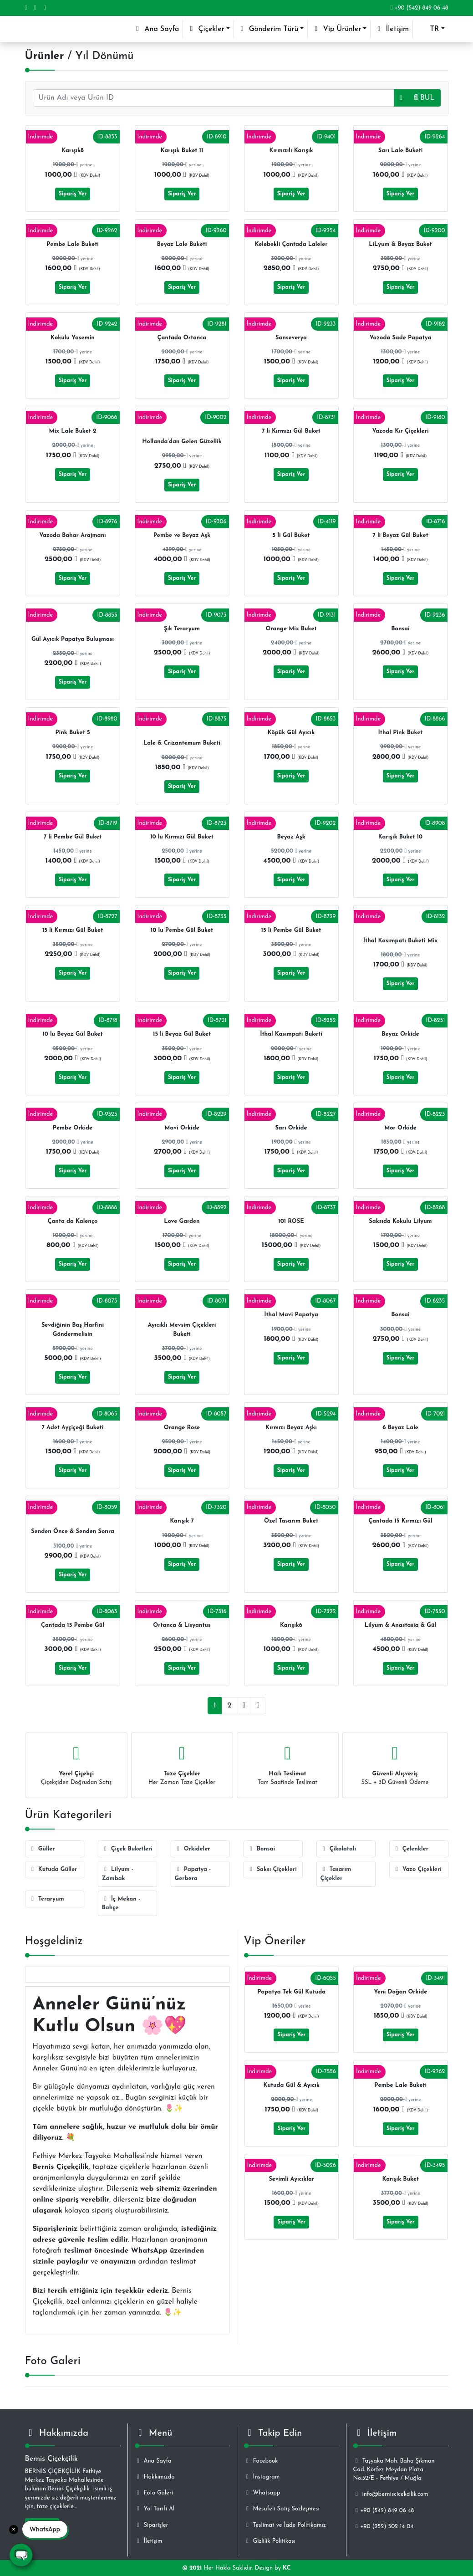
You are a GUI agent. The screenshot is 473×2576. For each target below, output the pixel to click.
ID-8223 (435, 1114)
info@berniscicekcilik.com (390, 2494)
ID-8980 (107, 719)
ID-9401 (326, 137)
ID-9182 (435, 324)
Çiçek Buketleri (127, 1849)
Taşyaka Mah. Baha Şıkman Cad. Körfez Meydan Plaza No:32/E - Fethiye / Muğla (394, 2469)
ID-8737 (326, 1208)
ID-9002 (215, 417)
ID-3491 (435, 1978)
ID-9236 (435, 615)
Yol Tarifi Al (155, 2509)
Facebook (261, 2461)
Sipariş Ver (73, 194)
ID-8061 (435, 1507)
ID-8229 (216, 1114)
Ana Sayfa (158, 28)
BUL (424, 98)
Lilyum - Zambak (117, 1873)
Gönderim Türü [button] (268, 29)
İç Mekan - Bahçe (121, 1903)
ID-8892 (216, 1208)
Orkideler (192, 1849)
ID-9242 (107, 324)
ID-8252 (325, 1020)
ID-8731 (326, 417)
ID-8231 (435, 1020)
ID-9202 (325, 823)
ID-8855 (107, 615)
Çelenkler (410, 1849)
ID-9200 (434, 231)
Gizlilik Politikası (269, 2541)
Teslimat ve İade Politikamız (285, 2525)
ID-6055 (325, 1978)
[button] (430, 29)
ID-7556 (326, 2072)
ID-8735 (217, 917)
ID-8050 (325, 1507)
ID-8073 (107, 1301)
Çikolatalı (338, 1849)
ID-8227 (325, 1114)
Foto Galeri (154, 2493)
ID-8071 (217, 1301)
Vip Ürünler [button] (336, 29)
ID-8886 (107, 1208)
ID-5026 (325, 2165)
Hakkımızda (155, 2477)
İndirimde (40, 137)
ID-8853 (325, 719)
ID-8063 (107, 1612)
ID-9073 (216, 615)
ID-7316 (217, 1612)
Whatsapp (262, 2493)
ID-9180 (435, 417)
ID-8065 (107, 1414)
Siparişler (151, 2525)
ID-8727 (107, 917)
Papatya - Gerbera (193, 1873)
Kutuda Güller (53, 1869)
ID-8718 (107, 1020)
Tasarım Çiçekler (335, 1873)
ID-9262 (107, 231)
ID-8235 (435, 1301)
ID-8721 (217, 1020)
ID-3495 (435, 2165)
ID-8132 (435, 917)
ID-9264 (434, 137)
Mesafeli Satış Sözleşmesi (282, 2509)
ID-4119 (327, 522)
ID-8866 (435, 719)
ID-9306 (216, 522)
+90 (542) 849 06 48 (419, 8)
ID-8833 (107, 137)
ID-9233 (325, 324)
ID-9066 (106, 417)
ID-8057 (216, 1414)
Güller (42, 1849)
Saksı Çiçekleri (272, 1869)
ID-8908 (434, 823)
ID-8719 (107, 823)
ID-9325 (107, 1114)
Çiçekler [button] (205, 29)
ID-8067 (325, 1301)
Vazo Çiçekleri (417, 1869)
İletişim (391, 29)
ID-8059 (107, 1507)
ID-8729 (325, 917)
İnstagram (262, 2477)
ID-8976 (107, 522)
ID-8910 (216, 137)
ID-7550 (434, 1612)
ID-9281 (216, 324)
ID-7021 (435, 1414)
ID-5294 (325, 1414)
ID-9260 (215, 231)
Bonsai (261, 1849)
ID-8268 (435, 1208)
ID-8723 (216, 823)
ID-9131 (327, 615)
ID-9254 (325, 231)
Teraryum (46, 1899)
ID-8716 (435, 522)
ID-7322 (325, 1612)
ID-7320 (216, 1507)
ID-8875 (217, 719)
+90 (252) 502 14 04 (383, 2527)
